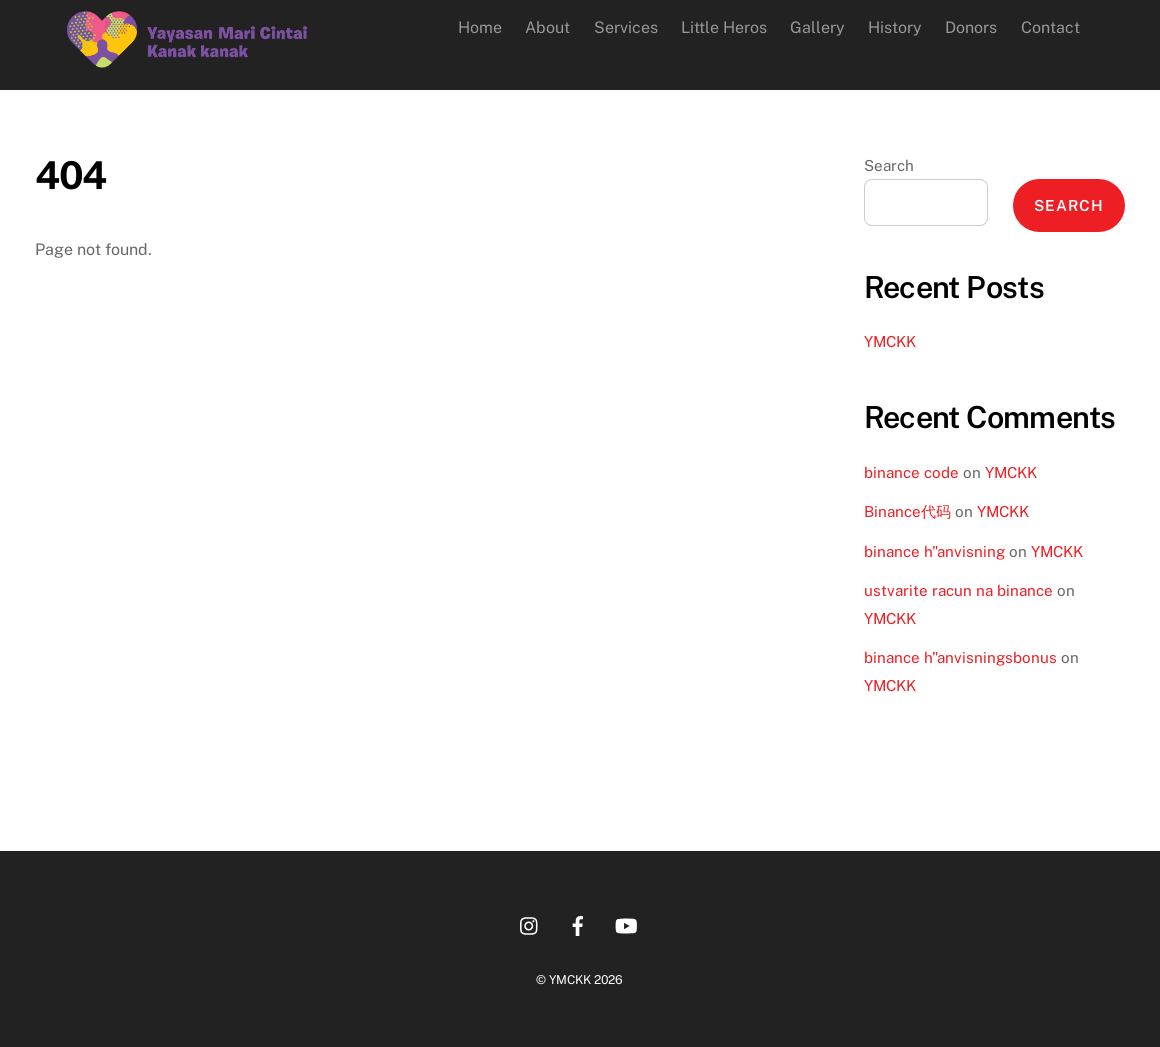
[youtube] (626, 923)
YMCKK (890, 341)
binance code (911, 472)
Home (480, 27)
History (895, 27)
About (547, 27)
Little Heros (724, 27)
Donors (971, 27)
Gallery (817, 27)
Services (626, 27)
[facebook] (578, 923)
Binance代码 (907, 511)
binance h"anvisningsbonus (960, 657)
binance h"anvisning (934, 551)
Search (889, 165)
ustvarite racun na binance (958, 590)
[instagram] (530, 923)
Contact (1050, 27)
